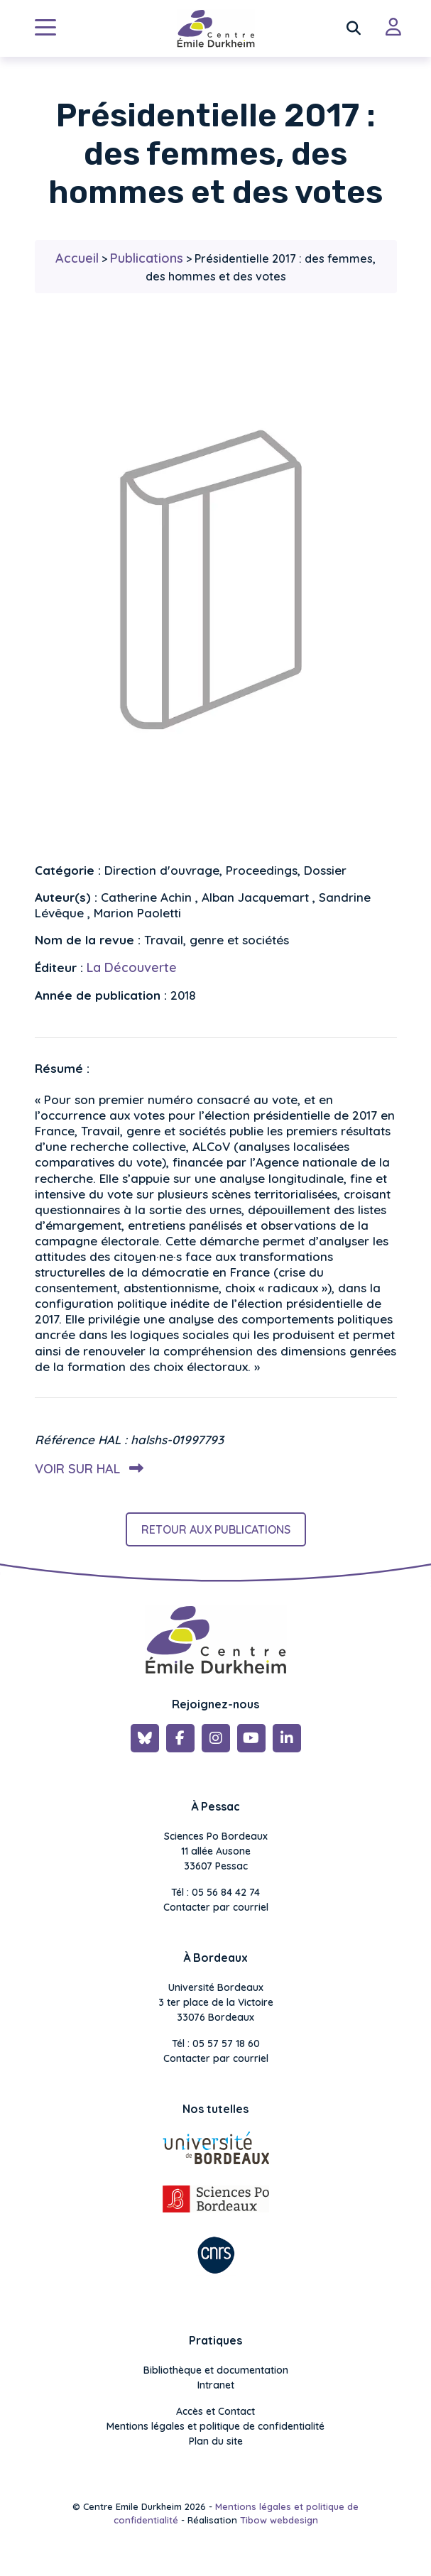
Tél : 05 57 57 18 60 (216, 2043)
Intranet (215, 2385)
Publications (146, 258)
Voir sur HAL (86, 1469)
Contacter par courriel (215, 1907)
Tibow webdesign (279, 2520)
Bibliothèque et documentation (215, 2370)
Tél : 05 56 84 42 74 (215, 1892)
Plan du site (216, 2441)
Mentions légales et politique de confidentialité (215, 2426)
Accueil (77, 258)
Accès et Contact (215, 2411)
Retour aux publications (215, 1529)
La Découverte (132, 967)
